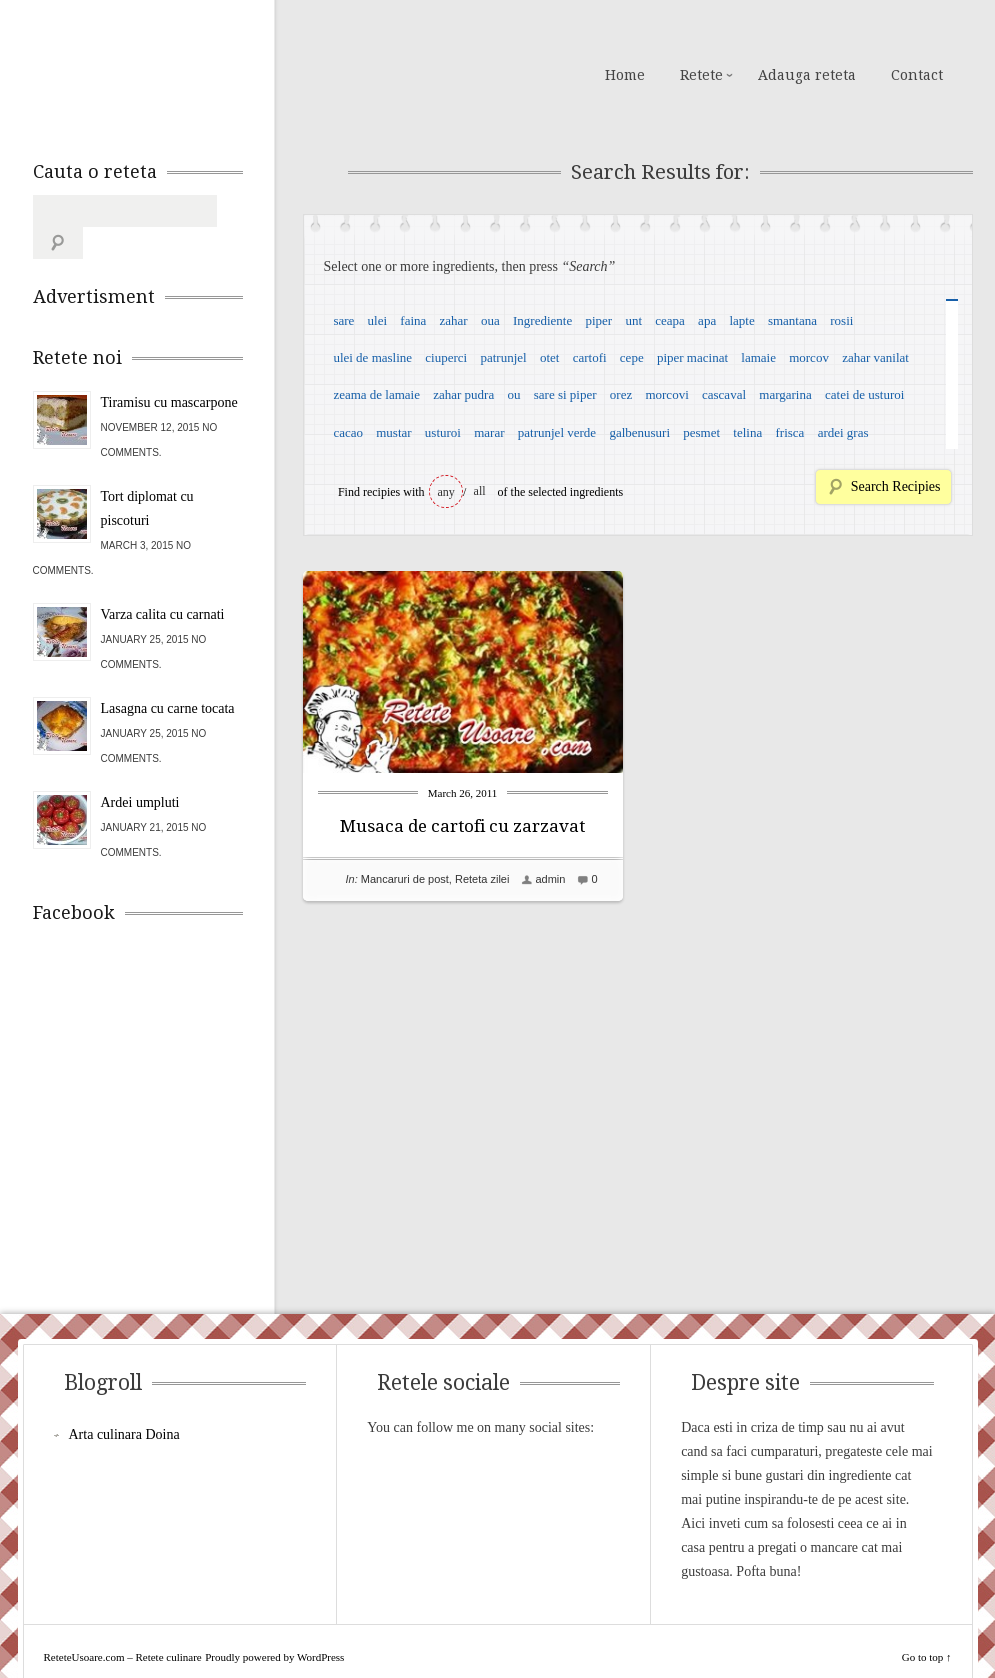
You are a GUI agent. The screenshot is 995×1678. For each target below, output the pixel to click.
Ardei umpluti (140, 770)
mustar (393, 432)
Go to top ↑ (927, 1625)
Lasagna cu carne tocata (168, 676)
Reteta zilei (482, 879)
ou (513, 394)
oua (490, 320)
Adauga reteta (807, 75)
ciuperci (446, 357)
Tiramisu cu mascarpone (169, 370)
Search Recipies (896, 486)
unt (633, 320)
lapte (741, 320)
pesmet (701, 432)
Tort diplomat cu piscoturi (147, 476)
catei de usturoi (864, 394)
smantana (792, 320)
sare (343, 320)
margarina (785, 394)
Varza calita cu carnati (163, 582)
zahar (454, 320)
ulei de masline (372, 357)
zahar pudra (463, 394)
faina (413, 320)
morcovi (666, 394)
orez (621, 394)
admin (550, 879)
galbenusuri (639, 432)
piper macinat (692, 357)
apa (707, 320)
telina (747, 432)
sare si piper (565, 394)
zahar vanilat (875, 357)
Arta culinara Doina (124, 1402)
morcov (809, 357)
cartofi (590, 357)
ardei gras (843, 432)
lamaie (758, 357)
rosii (841, 320)
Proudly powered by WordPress (274, 1625)
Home (625, 75)
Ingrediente (542, 320)
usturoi (443, 432)
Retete (701, 75)
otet (550, 357)
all (480, 491)
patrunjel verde (557, 432)
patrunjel (503, 357)
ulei (378, 320)
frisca (790, 432)
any (446, 492)
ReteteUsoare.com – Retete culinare (177, 73)
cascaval (724, 394)
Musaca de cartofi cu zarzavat (462, 826)
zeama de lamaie (376, 394)
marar (489, 432)
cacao (348, 432)
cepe (632, 357)
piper (598, 320)
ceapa (670, 320)
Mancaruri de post (405, 879)
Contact (917, 75)
